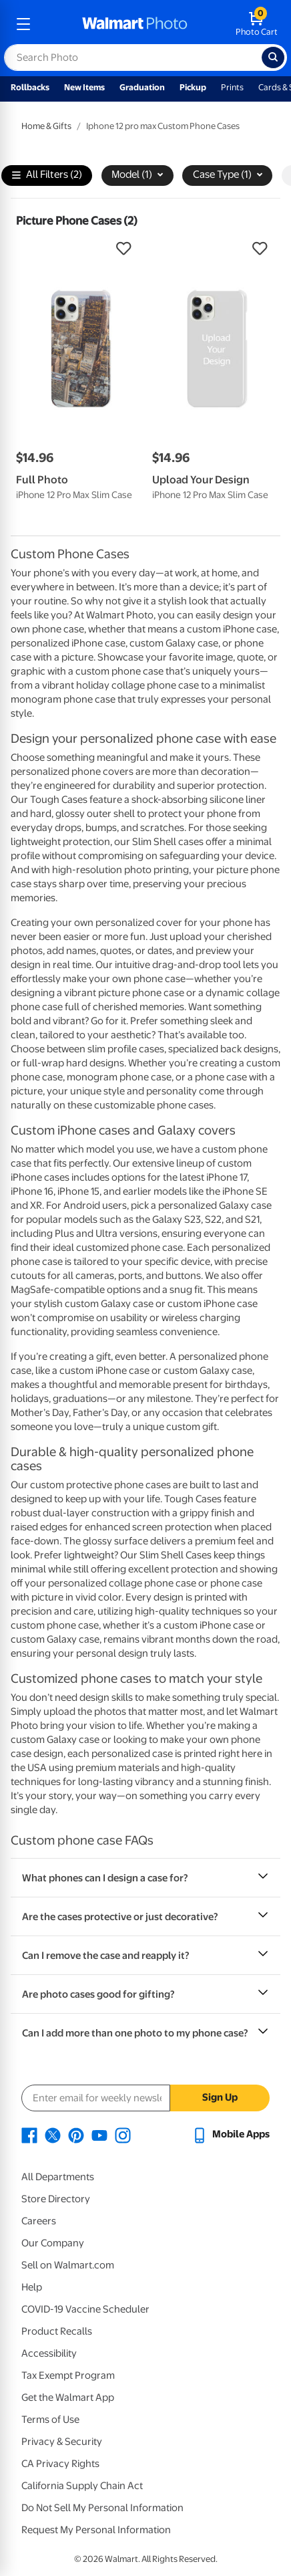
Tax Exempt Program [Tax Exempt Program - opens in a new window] (68, 2375)
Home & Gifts (46, 126)
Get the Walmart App (67, 2397)
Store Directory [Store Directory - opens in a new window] (55, 2199)
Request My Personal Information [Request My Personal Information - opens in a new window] (96, 2530)
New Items (84, 87)
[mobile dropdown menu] (23, 24)
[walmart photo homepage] (134, 24)
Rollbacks (30, 87)
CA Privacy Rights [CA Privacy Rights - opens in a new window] (60, 2464)
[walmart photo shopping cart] (256, 24)
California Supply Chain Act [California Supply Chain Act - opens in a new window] (82, 2486)
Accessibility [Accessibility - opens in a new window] (49, 2353)
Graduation (142, 87)
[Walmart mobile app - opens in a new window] (231, 2134)
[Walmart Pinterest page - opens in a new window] (76, 2134)
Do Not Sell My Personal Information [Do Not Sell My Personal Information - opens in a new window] (102, 2508)
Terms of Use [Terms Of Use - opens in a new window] (50, 2420)
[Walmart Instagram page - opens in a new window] (123, 2134)
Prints (232, 87)
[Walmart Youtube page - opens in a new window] (99, 2134)
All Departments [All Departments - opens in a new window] (57, 2177)
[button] (77, 248)
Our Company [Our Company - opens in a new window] (52, 2243)
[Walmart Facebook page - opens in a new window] (29, 2134)
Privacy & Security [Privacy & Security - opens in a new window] (61, 2442)
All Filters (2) (47, 175)
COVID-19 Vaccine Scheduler (85, 2309)
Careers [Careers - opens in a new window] (38, 2221)
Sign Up (220, 2097)
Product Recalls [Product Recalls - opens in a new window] (56, 2331)
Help (31, 2287)
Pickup (193, 87)
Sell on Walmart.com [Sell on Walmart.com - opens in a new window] (67, 2265)
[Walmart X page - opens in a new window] (53, 2134)
